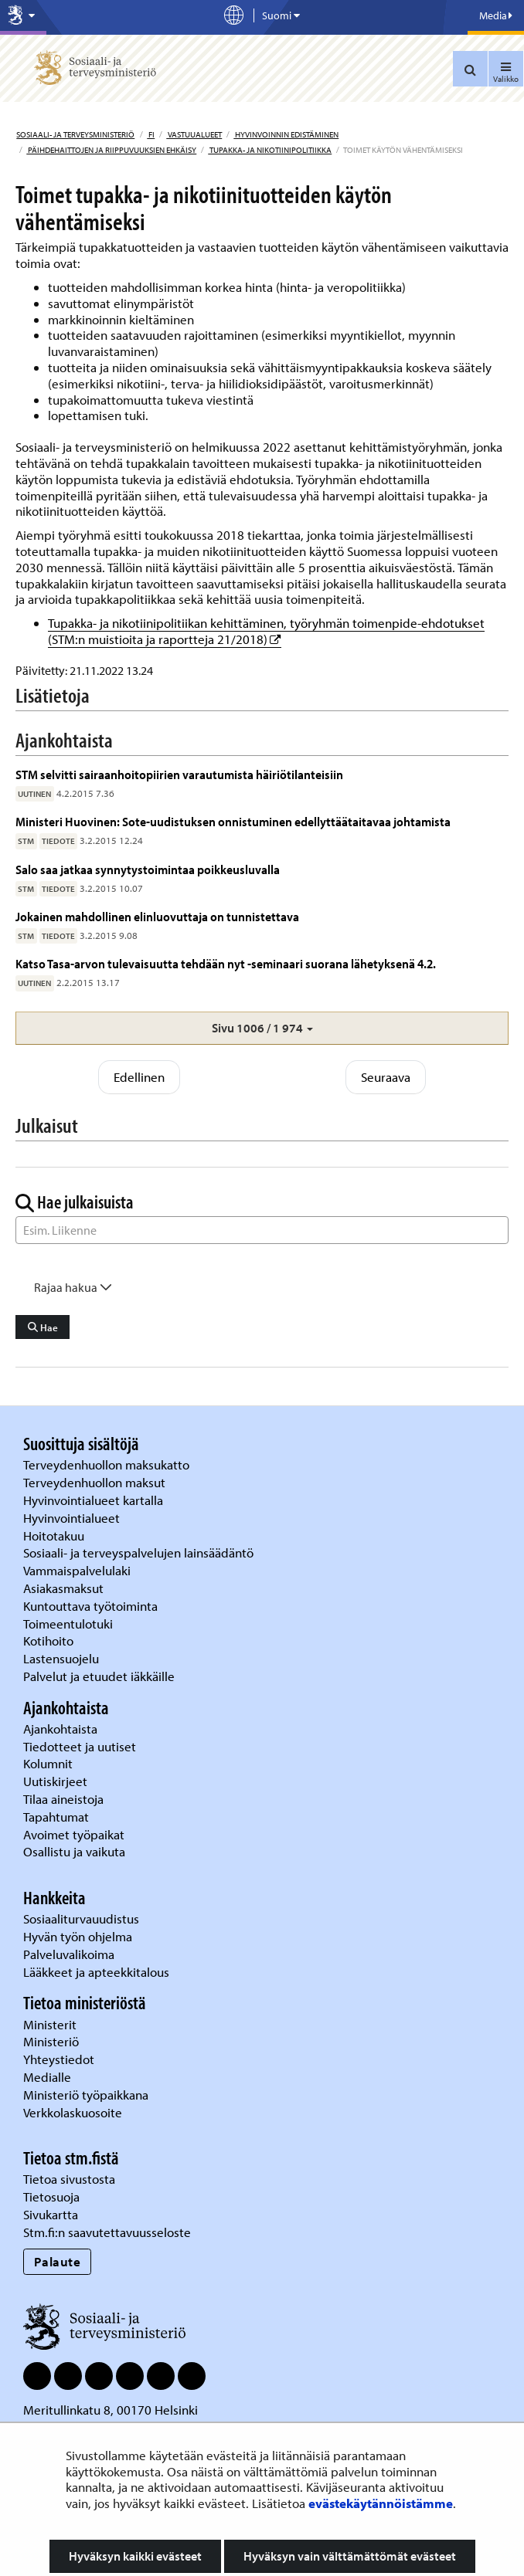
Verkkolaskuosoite (74, 2112)
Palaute (57, 2261)
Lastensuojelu (62, 1658)
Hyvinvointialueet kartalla (94, 1500)
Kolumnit (49, 1763)
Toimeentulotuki (69, 1623)
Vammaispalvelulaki (78, 1570)
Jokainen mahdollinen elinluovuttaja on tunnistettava (157, 916)
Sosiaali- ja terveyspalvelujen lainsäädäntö (140, 1552)
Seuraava (385, 1077)
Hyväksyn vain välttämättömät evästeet (349, 2556)
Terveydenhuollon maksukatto (107, 1464)
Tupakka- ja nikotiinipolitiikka (270, 149)
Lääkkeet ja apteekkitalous (96, 1972)
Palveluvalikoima (68, 1954)
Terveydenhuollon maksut (95, 1482)
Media (495, 15)
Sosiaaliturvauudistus (81, 1918)
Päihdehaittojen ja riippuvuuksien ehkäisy (111, 149)
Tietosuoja (51, 2196)
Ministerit (51, 2024)
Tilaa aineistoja (63, 1799)
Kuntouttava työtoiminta (90, 1606)
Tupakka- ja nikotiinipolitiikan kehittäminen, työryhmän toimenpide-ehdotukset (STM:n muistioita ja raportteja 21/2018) (266, 631)
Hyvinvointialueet (73, 1518)
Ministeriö (52, 2041)
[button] (262, 1028)
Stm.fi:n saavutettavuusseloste (107, 2232)
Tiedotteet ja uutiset (81, 1746)
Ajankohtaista (60, 1728)
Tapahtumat (56, 1816)
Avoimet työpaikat (73, 1834)
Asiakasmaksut (63, 1588)
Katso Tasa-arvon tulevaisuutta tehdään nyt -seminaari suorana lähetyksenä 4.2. (225, 963)
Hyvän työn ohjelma (77, 1936)
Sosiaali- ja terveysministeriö (75, 134)
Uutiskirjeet (56, 1781)
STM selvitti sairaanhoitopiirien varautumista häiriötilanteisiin (179, 774)
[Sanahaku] (262, 1230)
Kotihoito (48, 1640)
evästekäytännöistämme (380, 2503)
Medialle (48, 2077)
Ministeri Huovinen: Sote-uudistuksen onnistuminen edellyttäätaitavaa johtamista (233, 821)
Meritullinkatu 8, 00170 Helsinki (110, 2409)
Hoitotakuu (55, 1535)
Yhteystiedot (60, 2059)
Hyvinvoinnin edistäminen (286, 134)
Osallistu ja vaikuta (74, 1851)
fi (151, 134)
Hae (43, 1327)
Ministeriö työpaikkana (87, 2094)
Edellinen (139, 1077)
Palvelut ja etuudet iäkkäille (99, 1676)
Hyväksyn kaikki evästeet (135, 2556)
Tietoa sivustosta (69, 2179)
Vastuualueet (194, 134)
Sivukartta (50, 2214)
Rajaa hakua (73, 1287)
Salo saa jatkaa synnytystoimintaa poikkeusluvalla (147, 869)
